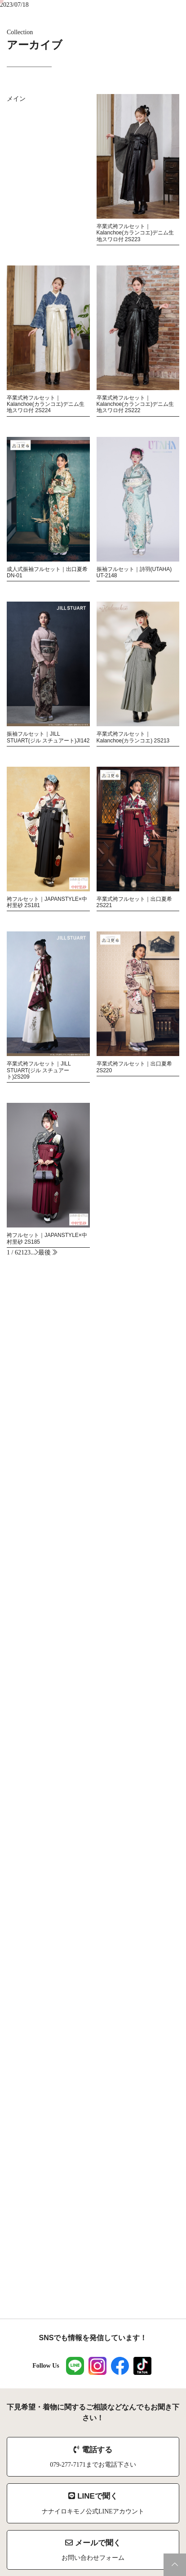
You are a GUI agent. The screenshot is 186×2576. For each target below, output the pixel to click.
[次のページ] (36, 1252)
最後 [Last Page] (48, 1252)
